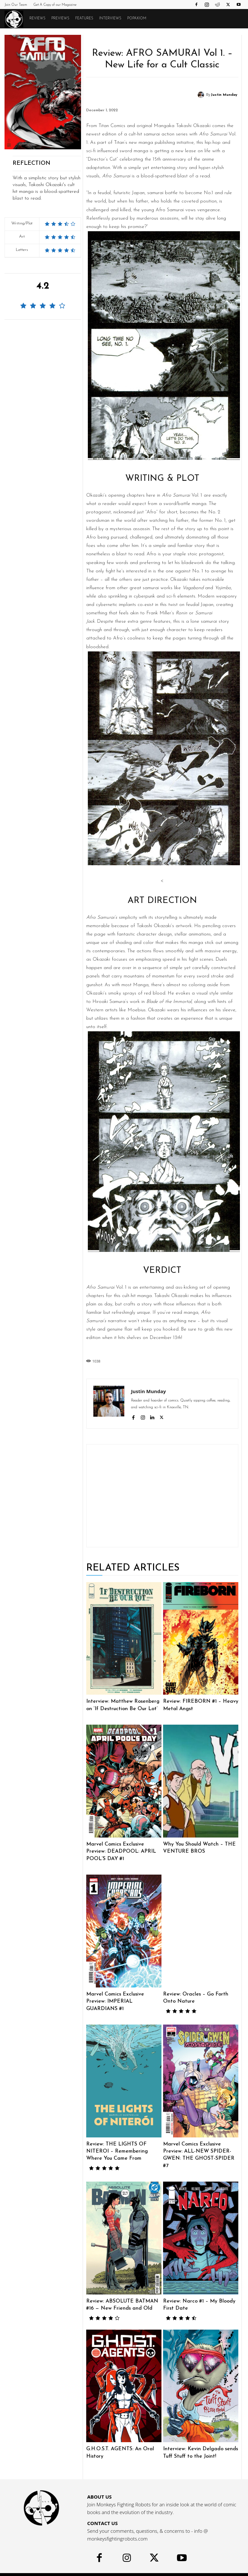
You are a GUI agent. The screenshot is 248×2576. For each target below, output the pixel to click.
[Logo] (15, 19)
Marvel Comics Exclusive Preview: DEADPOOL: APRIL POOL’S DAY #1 (123, 1850)
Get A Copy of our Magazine (55, 5)
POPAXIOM (136, 18)
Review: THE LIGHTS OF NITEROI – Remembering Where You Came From (123, 2145)
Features (84, 18)
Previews (60, 18)
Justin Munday (224, 95)
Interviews (110, 18)
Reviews (37, 18)
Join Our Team (16, 5)
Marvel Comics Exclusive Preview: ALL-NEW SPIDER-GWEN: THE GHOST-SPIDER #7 (200, 2145)
